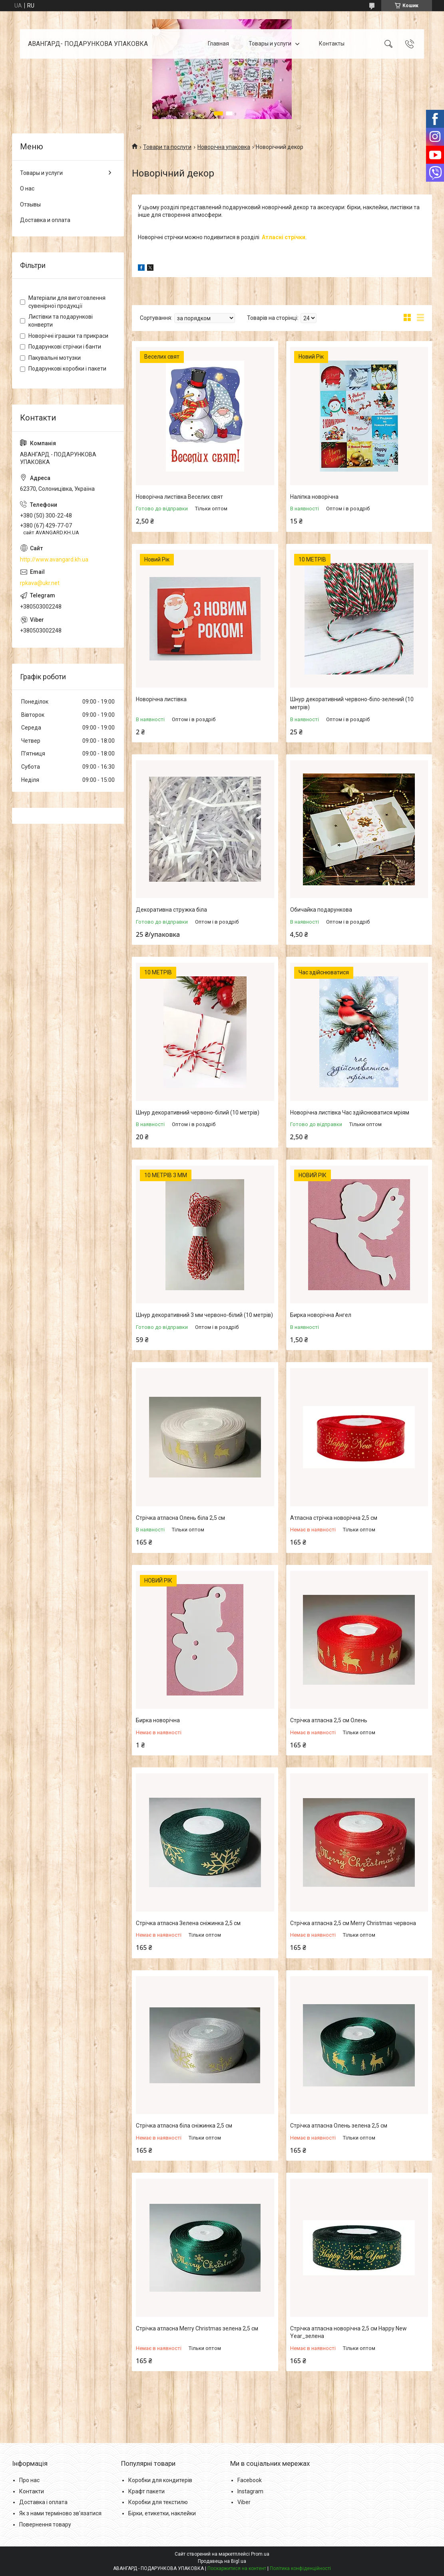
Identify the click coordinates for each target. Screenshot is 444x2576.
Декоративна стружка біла (171, 909)
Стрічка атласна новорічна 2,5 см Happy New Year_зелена (348, 2332)
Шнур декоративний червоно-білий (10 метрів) (197, 1112)
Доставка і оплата (43, 2502)
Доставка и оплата (45, 220)
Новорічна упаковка (223, 147)
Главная (218, 43)
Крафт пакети (146, 2491)
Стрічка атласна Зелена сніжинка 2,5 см (188, 1923)
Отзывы (30, 204)
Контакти (31, 2491)
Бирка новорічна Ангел (320, 1315)
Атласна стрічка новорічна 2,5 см (333, 1518)
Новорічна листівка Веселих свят (179, 497)
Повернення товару (45, 2524)
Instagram (250, 2491)
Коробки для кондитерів (160, 2480)
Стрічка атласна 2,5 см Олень (328, 1720)
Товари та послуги (167, 147)
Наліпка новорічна (314, 497)
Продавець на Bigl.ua (222, 2561)
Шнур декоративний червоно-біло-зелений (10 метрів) (352, 703)
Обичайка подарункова (321, 909)
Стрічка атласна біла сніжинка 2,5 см (184, 2125)
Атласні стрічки (283, 237)
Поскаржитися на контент (236, 2568)
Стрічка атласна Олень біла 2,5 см (180, 1518)
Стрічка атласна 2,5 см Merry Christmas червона (353, 1923)
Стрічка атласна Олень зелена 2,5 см (338, 2125)
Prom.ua (260, 2554)
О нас (27, 188)
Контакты (331, 43)
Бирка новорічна (158, 1720)
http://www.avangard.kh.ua (54, 559)
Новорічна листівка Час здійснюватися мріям (349, 1112)
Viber (244, 2502)
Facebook (249, 2480)
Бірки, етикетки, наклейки (162, 2513)
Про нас (29, 2480)
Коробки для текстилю (158, 2502)
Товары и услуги (270, 43)
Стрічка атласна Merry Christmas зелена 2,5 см (197, 2328)
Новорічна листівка (161, 699)
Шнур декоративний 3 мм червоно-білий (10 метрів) (204, 1315)
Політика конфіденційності (300, 2568)
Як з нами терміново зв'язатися (60, 2513)
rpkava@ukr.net (40, 583)
